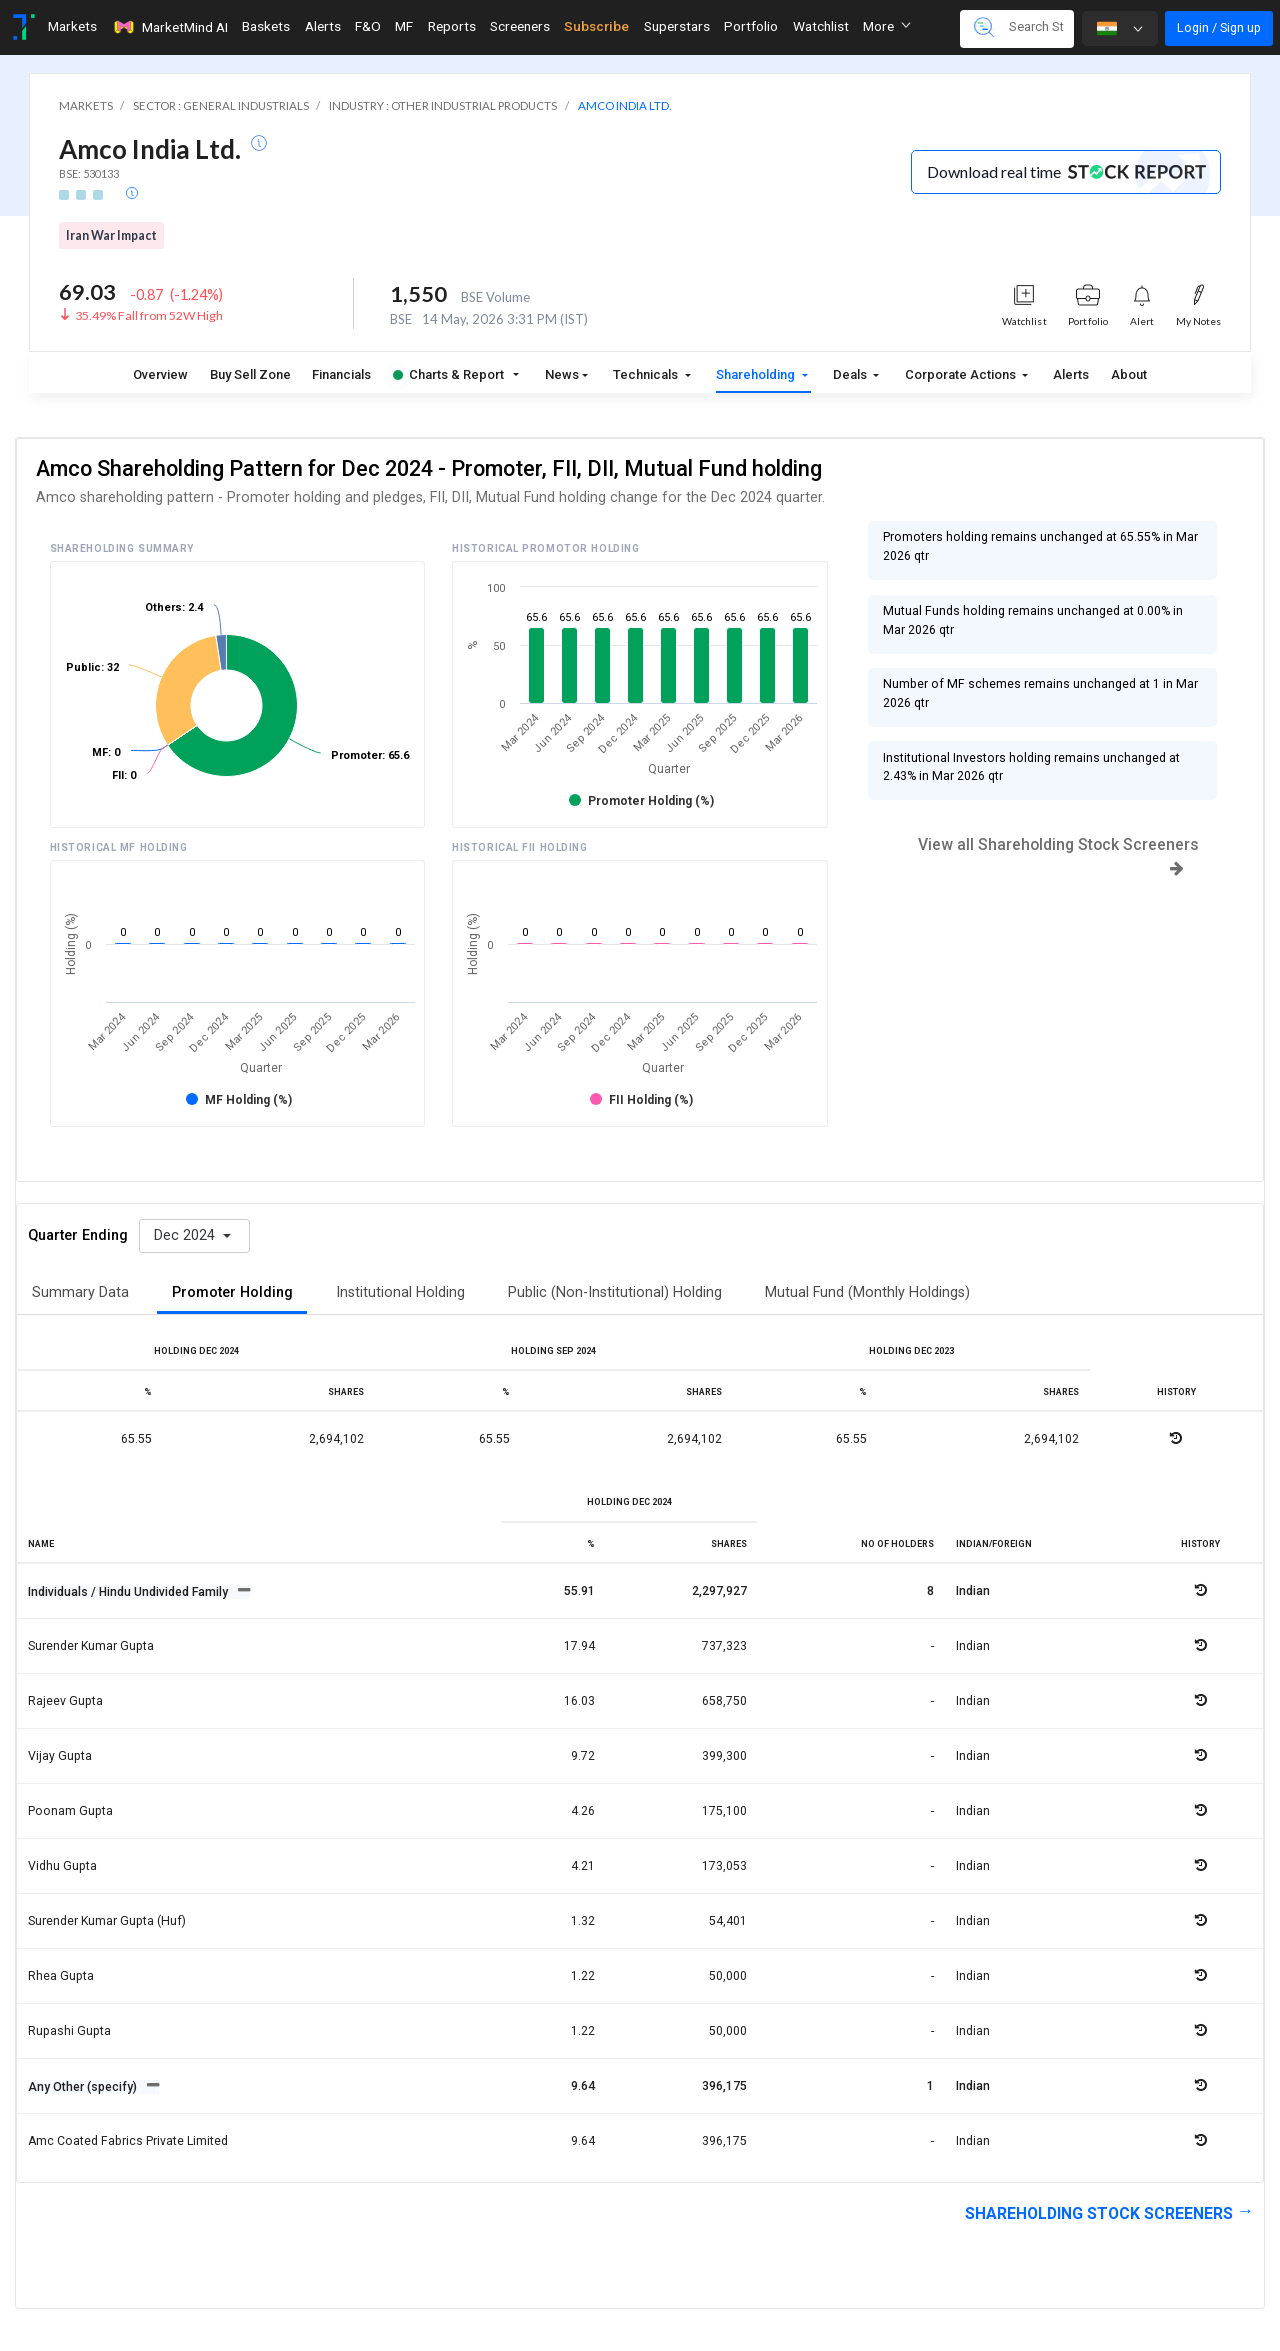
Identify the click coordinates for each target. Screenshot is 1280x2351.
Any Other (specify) (84, 2087)
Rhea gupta (61, 1976)
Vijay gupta (60, 1756)
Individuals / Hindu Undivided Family (129, 1592)
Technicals (647, 374)
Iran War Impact (111, 235)
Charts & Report (448, 374)
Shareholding (757, 374)
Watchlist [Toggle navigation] (821, 26)
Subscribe (596, 26)
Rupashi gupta (69, 2031)
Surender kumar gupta (91, 1646)
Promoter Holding (232, 1292)
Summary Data (80, 1292)
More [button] (887, 26)
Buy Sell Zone (250, 374)
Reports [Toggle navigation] (452, 26)
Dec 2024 (186, 1235)
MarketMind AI (170, 27)
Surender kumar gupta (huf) (107, 1921)
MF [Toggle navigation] (404, 26)
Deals (851, 374)
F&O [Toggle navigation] (368, 26)
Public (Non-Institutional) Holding (615, 1292)
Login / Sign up (1219, 27)
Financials (341, 374)
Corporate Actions (962, 374)
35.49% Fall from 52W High (149, 315)
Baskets (266, 26)
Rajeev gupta (65, 1701)
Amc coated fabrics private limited (128, 2141)
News (562, 374)
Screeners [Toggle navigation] (520, 26)
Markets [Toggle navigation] (72, 26)
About (1129, 374)
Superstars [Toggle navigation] (677, 26)
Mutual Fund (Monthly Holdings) (867, 1292)
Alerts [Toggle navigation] (323, 26)
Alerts (1071, 374)
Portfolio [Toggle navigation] (751, 26)
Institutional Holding (400, 1292)
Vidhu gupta (62, 1866)
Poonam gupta (70, 1811)
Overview (160, 374)
